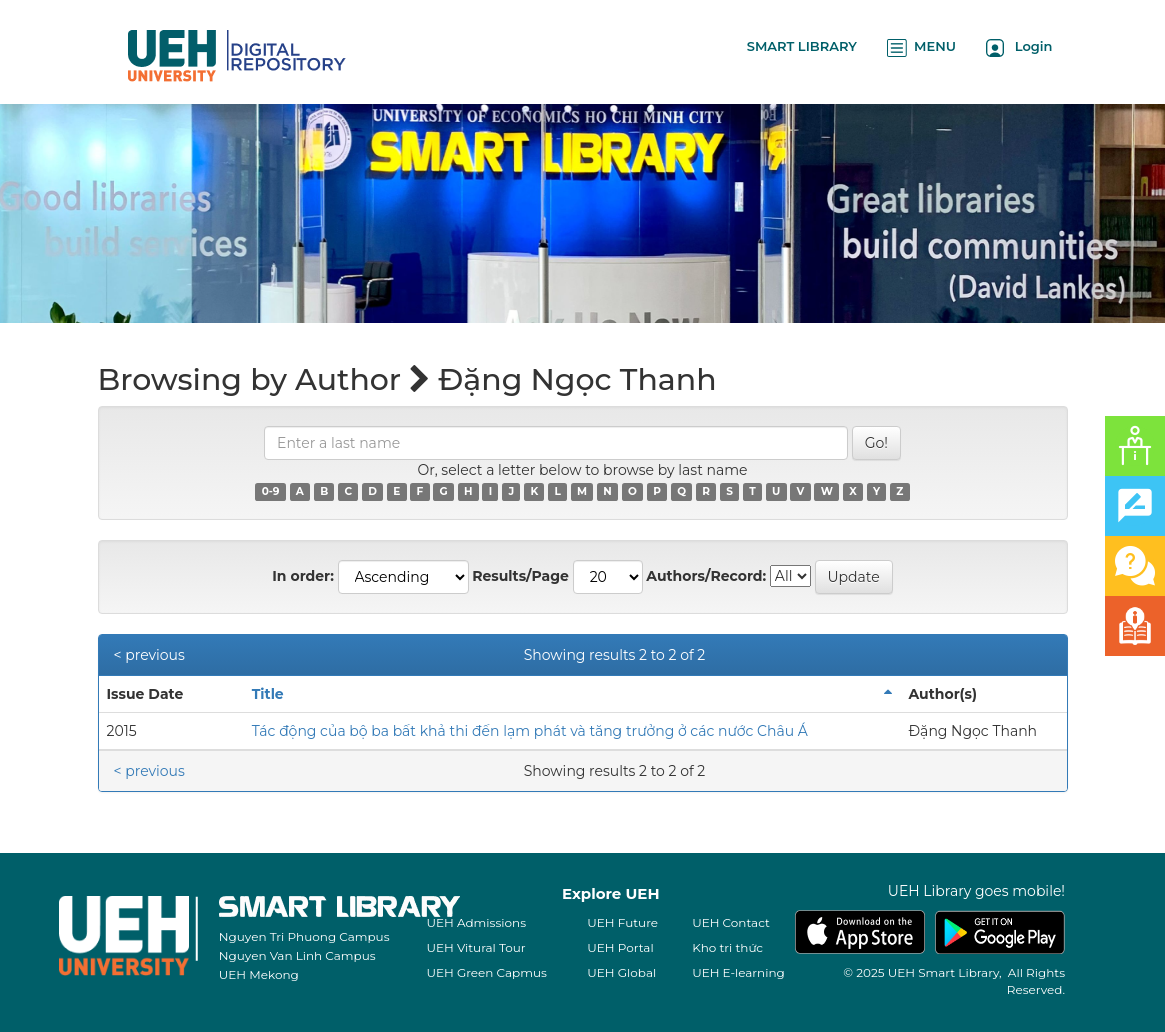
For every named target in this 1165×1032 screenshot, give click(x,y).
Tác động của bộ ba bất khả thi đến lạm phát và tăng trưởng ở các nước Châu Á (530, 731)
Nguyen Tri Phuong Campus (304, 936)
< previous (149, 655)
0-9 (271, 491)
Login (1019, 47)
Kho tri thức (727, 947)
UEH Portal (620, 947)
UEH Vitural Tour (476, 947)
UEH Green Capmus (487, 972)
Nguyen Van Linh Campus (297, 955)
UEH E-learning (738, 972)
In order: (303, 576)
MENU (921, 47)
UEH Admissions (477, 922)
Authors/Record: (706, 576)
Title (268, 694)
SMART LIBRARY (802, 46)
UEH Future (622, 922)
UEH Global (621, 972)
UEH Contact (731, 922)
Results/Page (520, 576)
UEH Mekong (259, 974)
